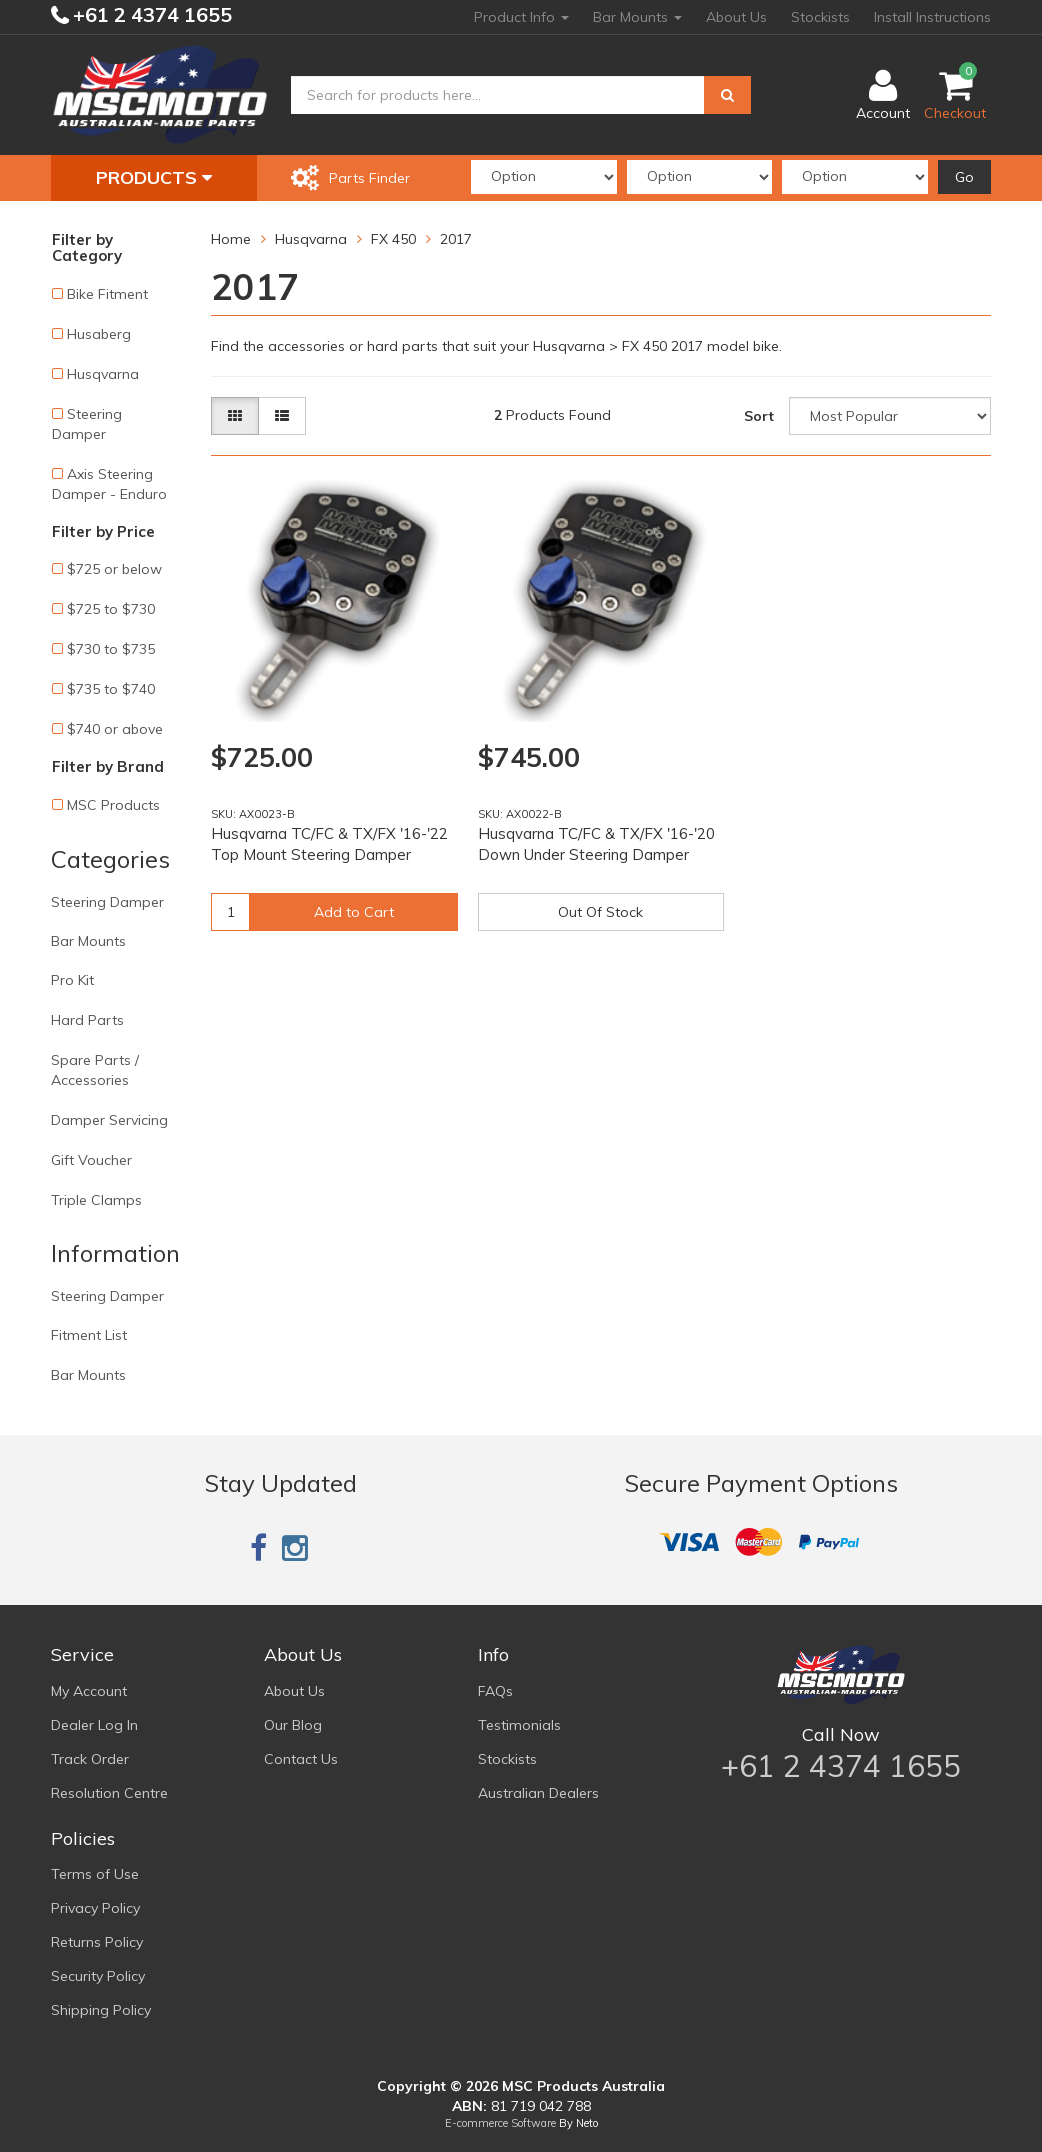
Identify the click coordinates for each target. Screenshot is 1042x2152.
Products (154, 177)
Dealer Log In (94, 1725)
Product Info (521, 17)
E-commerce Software (500, 2123)
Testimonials (519, 1725)
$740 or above (115, 729)
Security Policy (98, 1976)
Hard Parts (87, 1020)
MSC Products (113, 805)
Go (964, 177)
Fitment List (89, 1335)
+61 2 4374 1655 (150, 14)
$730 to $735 (111, 649)
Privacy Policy (95, 1908)
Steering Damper (87, 424)
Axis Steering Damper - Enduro (109, 484)
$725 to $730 (111, 609)
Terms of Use (95, 1874)
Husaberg (99, 334)
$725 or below (114, 569)
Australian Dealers (538, 1793)
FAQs (495, 1691)
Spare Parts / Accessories (95, 1070)
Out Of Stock (600, 912)
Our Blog (293, 1725)
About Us (736, 17)
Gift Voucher (91, 1160)
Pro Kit (72, 980)
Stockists (820, 17)
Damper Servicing (109, 1120)
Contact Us (301, 1759)
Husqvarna (103, 374)
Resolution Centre (109, 1793)
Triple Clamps (96, 1200)
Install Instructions (932, 17)
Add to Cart (354, 912)
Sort (759, 416)
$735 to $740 (111, 689)
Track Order (90, 1759)
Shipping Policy (101, 2010)
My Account (89, 1691)
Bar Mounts (637, 17)
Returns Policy (97, 1942)
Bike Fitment (107, 294)
